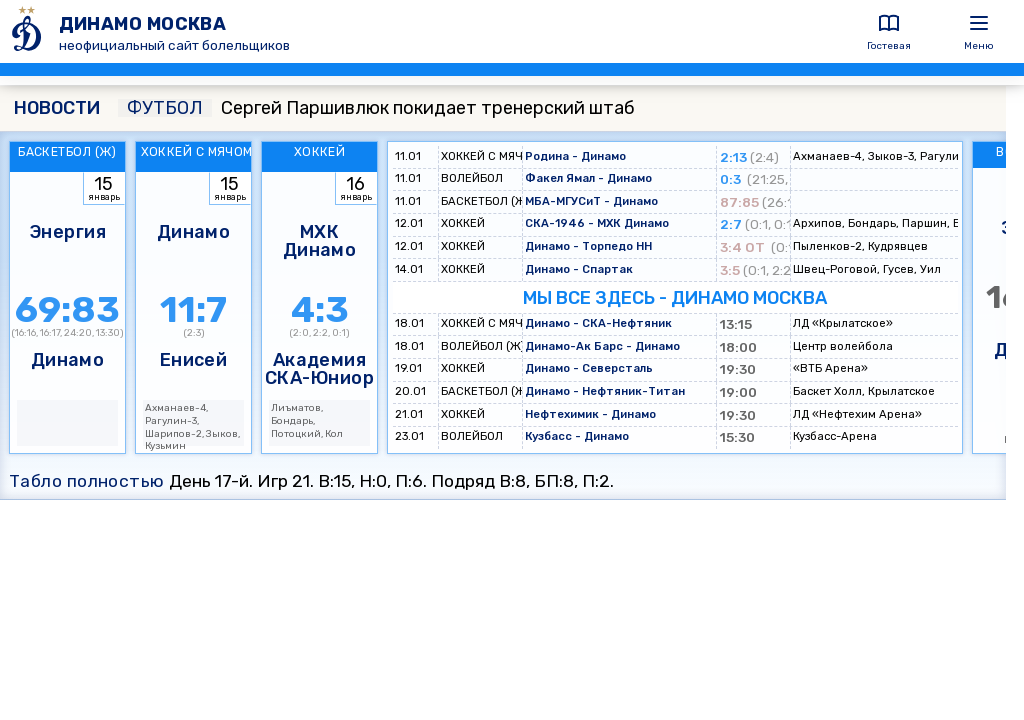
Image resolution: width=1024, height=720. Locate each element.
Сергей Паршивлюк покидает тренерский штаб (376, 108)
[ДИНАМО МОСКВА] (29, 31)
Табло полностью (87, 481)
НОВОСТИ (57, 108)
